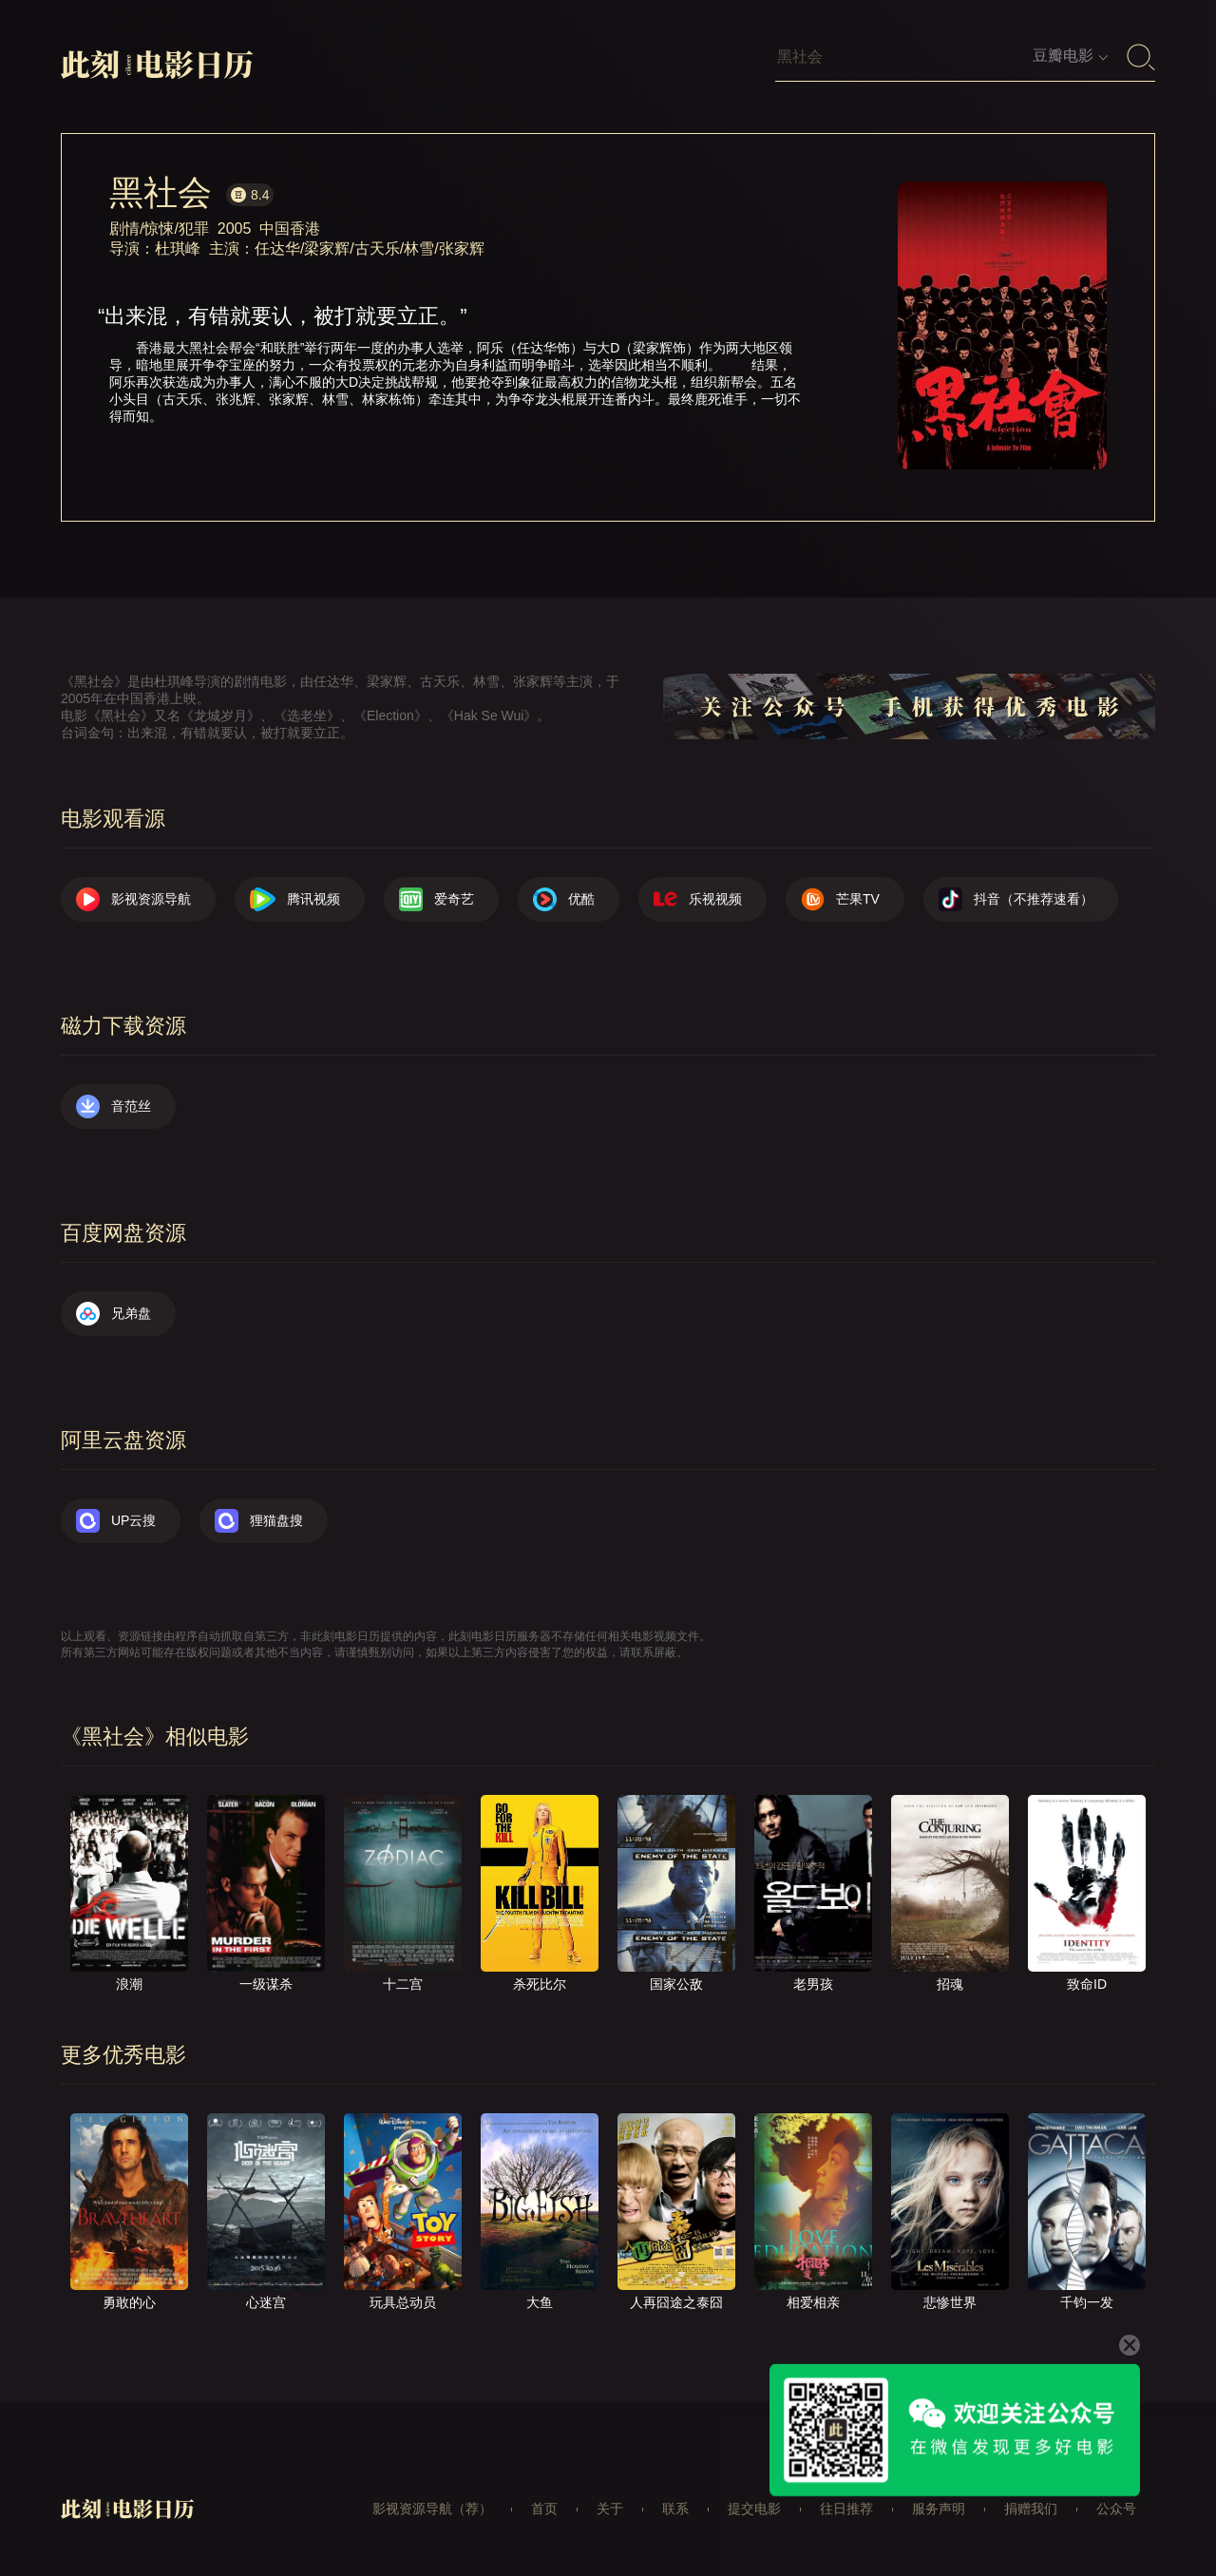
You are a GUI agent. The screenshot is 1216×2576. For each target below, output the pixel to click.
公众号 (1116, 2508)
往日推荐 (846, 2508)
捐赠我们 (1030, 2508)
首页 (544, 2508)
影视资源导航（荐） (432, 2508)
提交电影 (754, 2508)
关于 (610, 2508)
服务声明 (938, 2508)
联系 (675, 2508)
